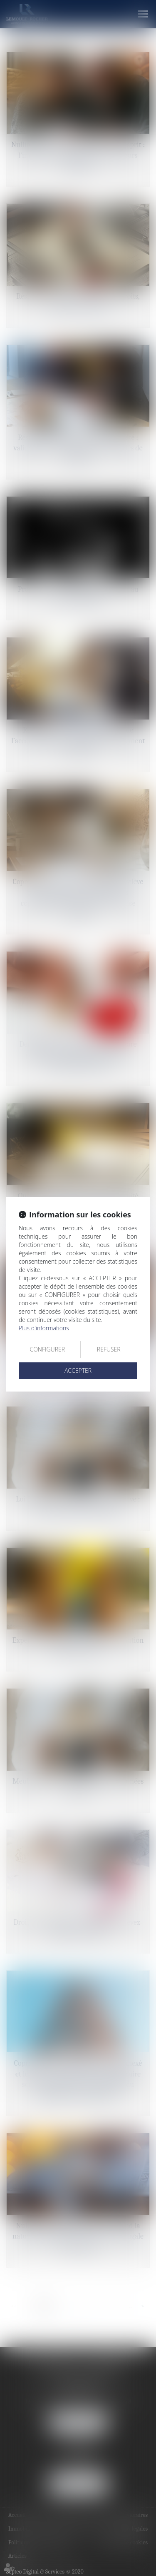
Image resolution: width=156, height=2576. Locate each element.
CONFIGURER (47, 1349)
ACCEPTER (78, 1370)
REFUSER (109, 1349)
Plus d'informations (44, 1328)
